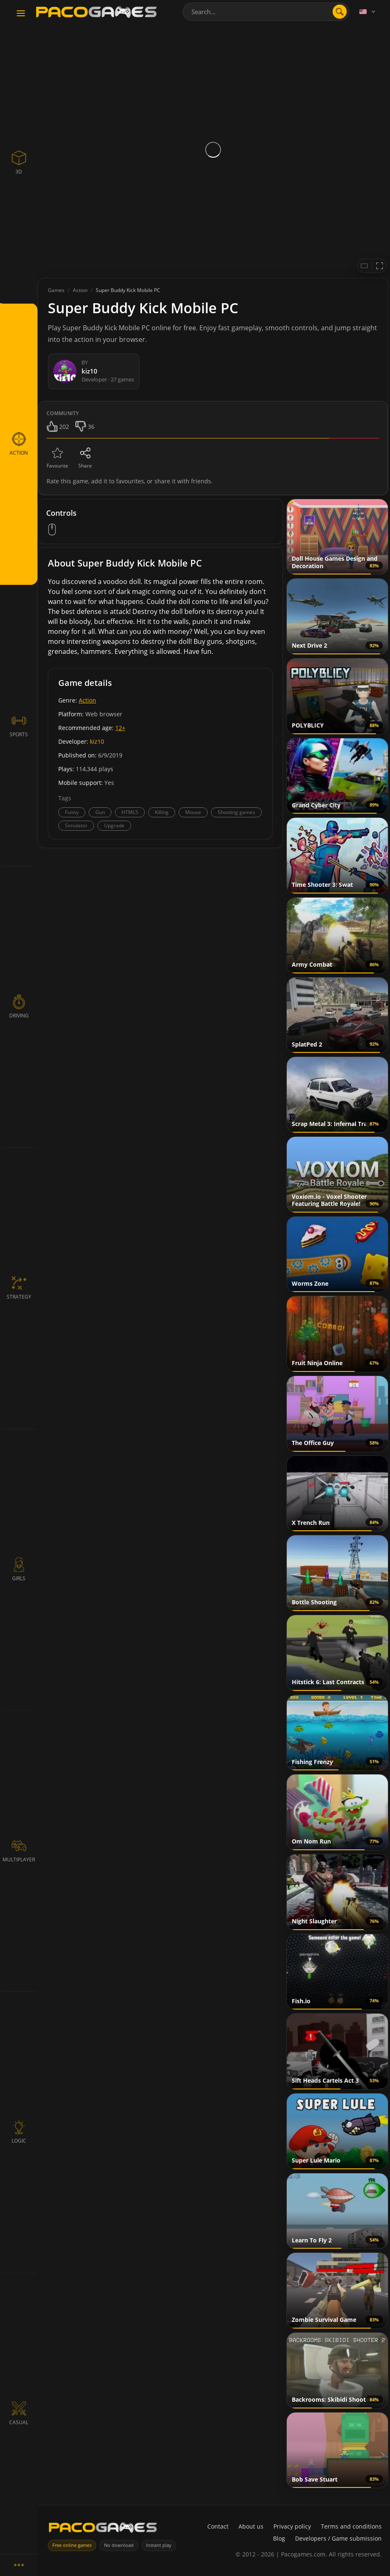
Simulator (76, 825)
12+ (120, 728)
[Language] (368, 11)
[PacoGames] (103, 2529)
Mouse (193, 812)
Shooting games (236, 812)
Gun (100, 812)
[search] (340, 12)
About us (250, 2526)
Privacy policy (292, 2526)
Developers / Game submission (338, 2538)
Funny (72, 812)
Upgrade (114, 825)
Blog (279, 2538)
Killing (162, 812)
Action (87, 700)
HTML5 (130, 812)
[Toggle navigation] (21, 14)
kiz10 (97, 741)
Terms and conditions (351, 2526)
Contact (218, 2526)
